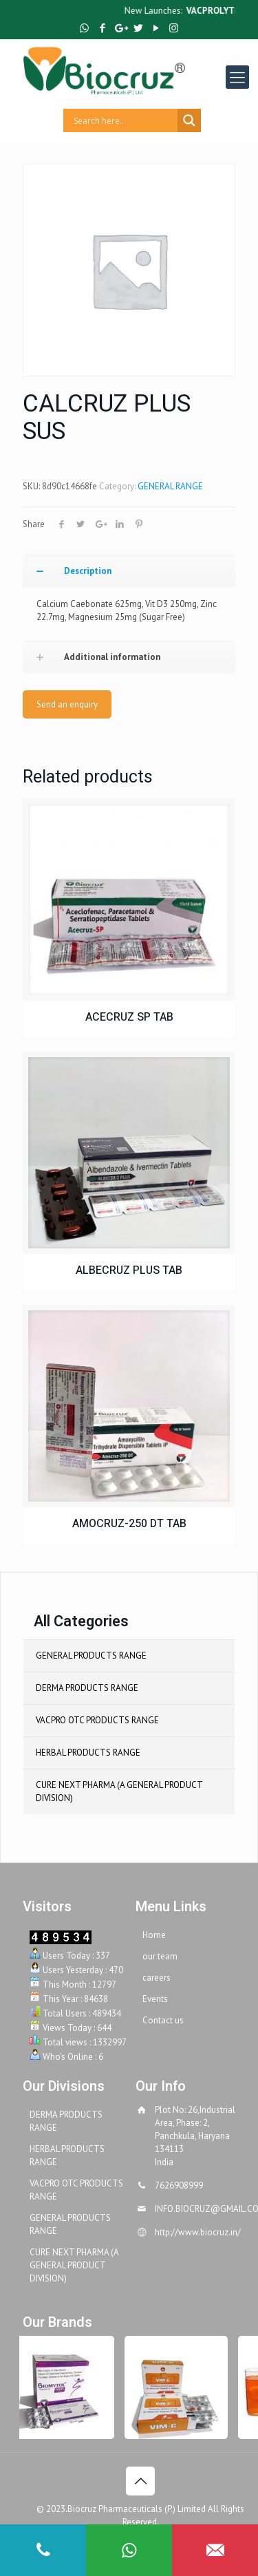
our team (160, 1956)
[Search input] (124, 120)
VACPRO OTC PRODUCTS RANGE (97, 1720)
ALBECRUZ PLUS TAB (129, 1270)
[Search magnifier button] (189, 120)
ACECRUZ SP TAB (129, 1017)
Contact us (163, 2020)
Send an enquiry (67, 704)
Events (155, 1999)
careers (156, 1977)
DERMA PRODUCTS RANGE (87, 1688)
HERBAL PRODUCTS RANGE (88, 1752)
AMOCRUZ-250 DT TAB (129, 1524)
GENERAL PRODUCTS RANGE (91, 1655)
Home (154, 1935)
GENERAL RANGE (170, 486)
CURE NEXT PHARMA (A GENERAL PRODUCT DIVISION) (119, 1791)
